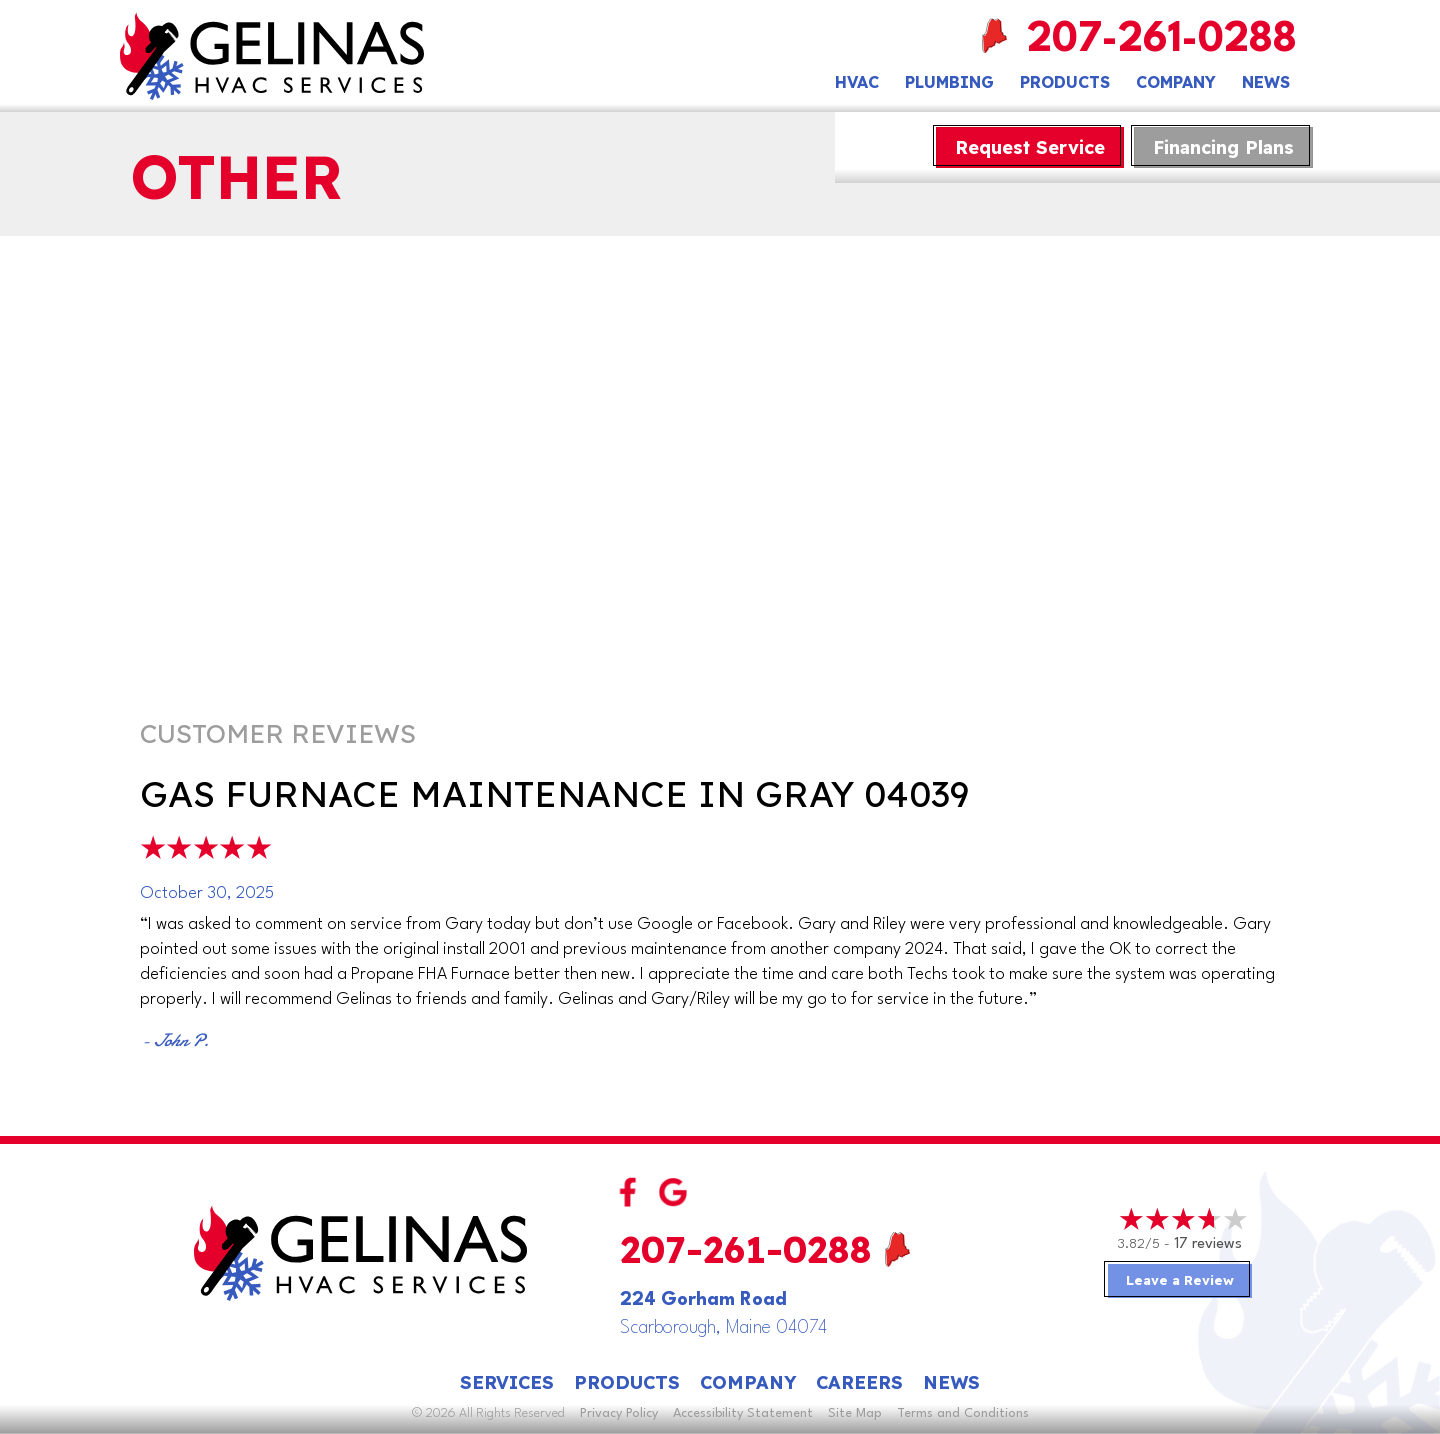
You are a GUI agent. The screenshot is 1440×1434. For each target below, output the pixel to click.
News (1266, 82)
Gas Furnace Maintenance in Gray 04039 (554, 793)
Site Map (855, 1413)
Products (1065, 82)
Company (1176, 82)
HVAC (857, 82)
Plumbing (949, 82)
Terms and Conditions (963, 1413)
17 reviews (1208, 1244)
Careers (859, 1383)
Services (507, 1383)
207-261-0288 (1165, 40)
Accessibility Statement (743, 1413)
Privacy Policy (619, 1413)
